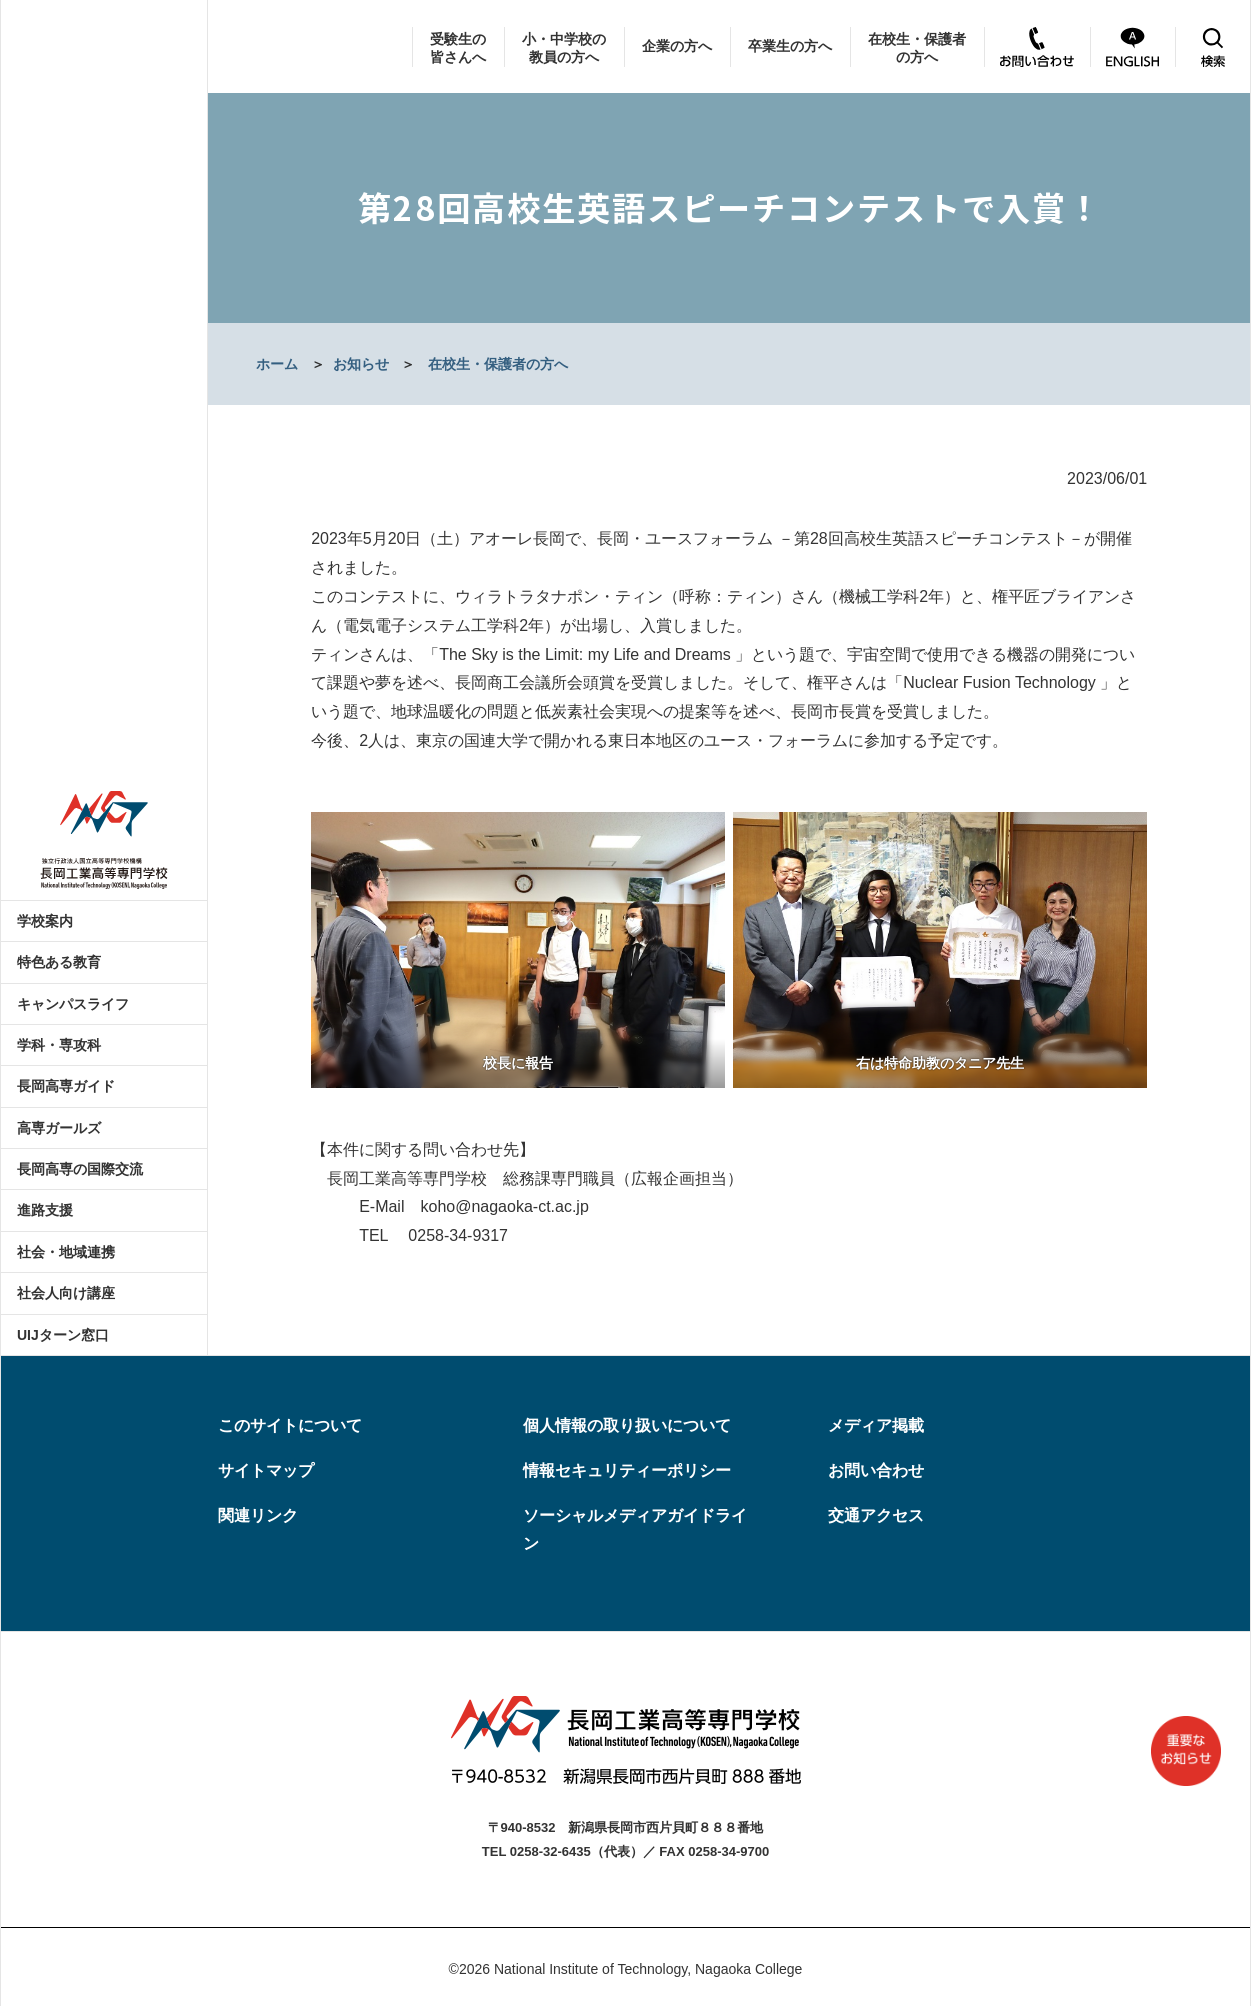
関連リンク (258, 1515)
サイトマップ (266, 1470)
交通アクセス (876, 1515)
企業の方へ (677, 46)
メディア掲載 (876, 1425)
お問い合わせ (876, 1470)
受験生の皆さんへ (458, 48)
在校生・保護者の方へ (917, 48)
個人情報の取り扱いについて (627, 1425)
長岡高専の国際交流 (80, 1169)
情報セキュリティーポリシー (627, 1470)
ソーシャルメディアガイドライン (635, 1530)
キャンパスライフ (73, 1004)
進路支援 (45, 1210)
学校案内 (45, 921)
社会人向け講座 (66, 1293)
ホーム (277, 364)
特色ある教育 (59, 962)
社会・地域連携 (66, 1252)
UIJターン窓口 (63, 1335)
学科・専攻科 (59, 1045)
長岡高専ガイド (66, 1086)
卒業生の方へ (790, 46)
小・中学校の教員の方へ (564, 48)
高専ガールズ (59, 1128)
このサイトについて (290, 1425)
